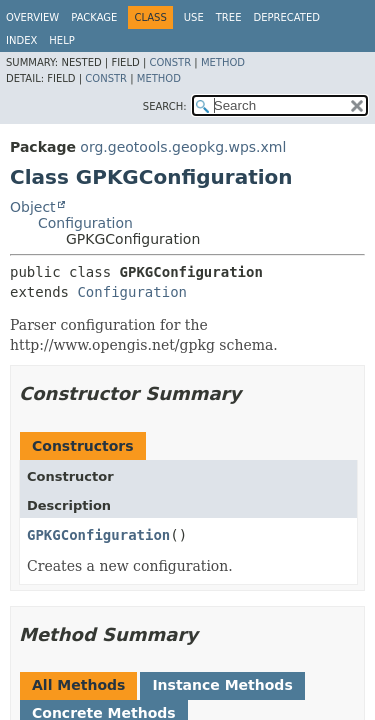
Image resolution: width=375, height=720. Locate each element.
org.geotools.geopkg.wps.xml (183, 147)
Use (194, 17)
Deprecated (286, 17)
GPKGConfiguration (98, 535)
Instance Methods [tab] (222, 685)
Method (223, 62)
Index (21, 40)
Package (94, 17)
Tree (229, 17)
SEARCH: (165, 106)
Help (61, 40)
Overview (32, 17)
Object (33, 207)
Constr (170, 62)
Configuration (85, 223)
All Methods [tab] (78, 685)
